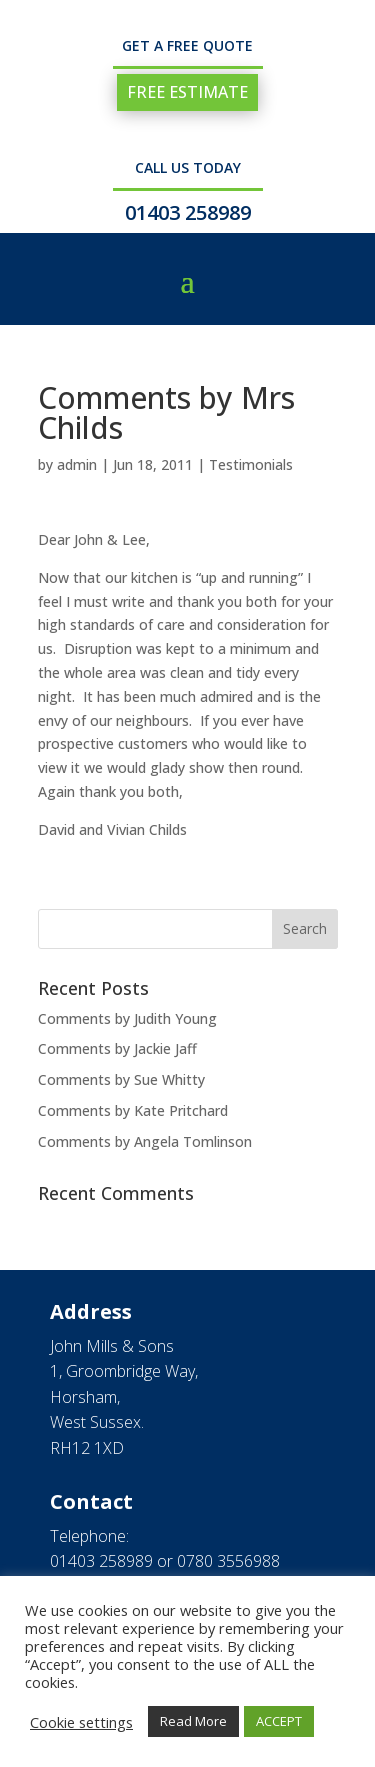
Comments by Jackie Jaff (117, 1048)
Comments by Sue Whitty (121, 1079)
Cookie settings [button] (81, 1722)
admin (77, 464)
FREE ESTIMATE (187, 92)
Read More (193, 1721)
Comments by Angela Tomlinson (145, 1141)
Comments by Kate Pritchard (133, 1110)
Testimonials (251, 464)
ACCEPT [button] (279, 1721)
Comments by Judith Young (127, 1018)
